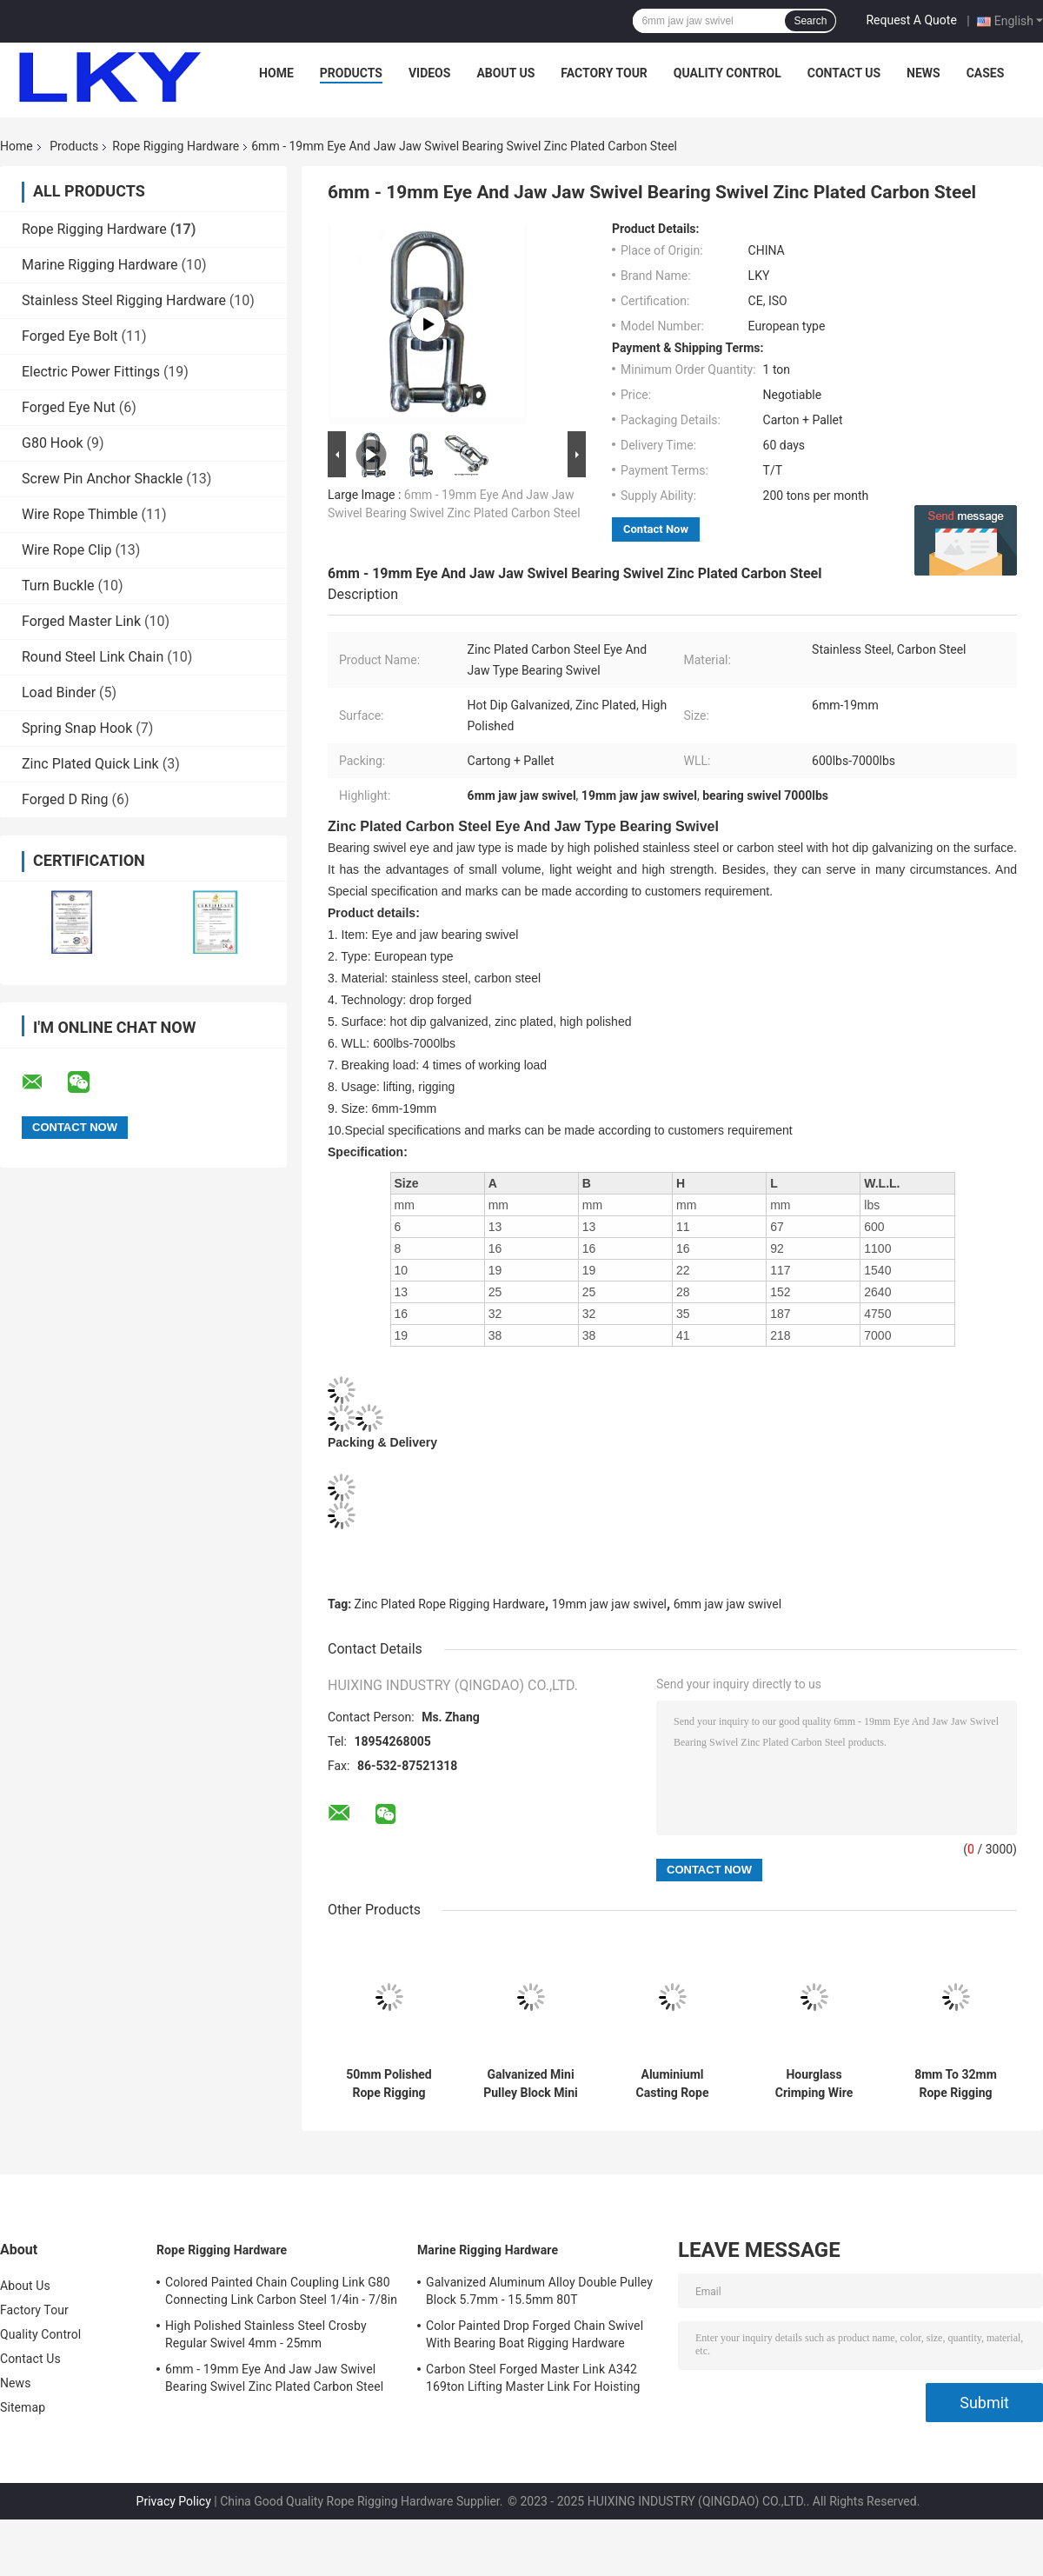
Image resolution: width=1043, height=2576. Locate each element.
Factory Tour (604, 73)
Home (276, 73)
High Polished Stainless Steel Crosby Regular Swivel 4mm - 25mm (266, 2334)
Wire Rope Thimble (80, 514)
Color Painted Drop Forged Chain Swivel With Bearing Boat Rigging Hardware (534, 2334)
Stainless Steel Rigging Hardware (124, 300)
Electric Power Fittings (91, 371)
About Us (505, 73)
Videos (430, 73)
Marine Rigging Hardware (100, 264)
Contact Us (843, 73)
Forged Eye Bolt (70, 336)
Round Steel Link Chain (92, 657)
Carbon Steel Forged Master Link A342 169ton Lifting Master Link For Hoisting (533, 2377)
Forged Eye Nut (69, 407)
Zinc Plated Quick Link (90, 763)
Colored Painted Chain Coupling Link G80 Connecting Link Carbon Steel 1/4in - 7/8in (281, 2290)
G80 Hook (52, 443)
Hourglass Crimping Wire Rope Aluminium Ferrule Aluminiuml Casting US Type (814, 2083)
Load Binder (59, 692)
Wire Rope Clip (66, 550)
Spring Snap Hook (77, 728)
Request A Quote (911, 20)
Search (810, 21)
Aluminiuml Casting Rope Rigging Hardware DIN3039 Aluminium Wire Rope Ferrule (672, 2083)
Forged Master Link (81, 621)
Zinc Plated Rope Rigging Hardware (450, 1604)
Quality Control (727, 73)
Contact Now (655, 529)
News (923, 73)
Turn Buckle (58, 585)
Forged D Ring (65, 799)
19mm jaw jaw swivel (609, 1604)
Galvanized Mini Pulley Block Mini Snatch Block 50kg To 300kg (531, 2083)
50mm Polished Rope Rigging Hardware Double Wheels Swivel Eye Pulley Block (388, 2083)
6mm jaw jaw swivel (727, 1604)
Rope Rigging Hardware (175, 146)
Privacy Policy (173, 2501)
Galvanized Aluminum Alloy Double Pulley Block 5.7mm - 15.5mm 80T (539, 2290)
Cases (986, 73)
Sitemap (22, 2407)
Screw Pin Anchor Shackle (102, 478)
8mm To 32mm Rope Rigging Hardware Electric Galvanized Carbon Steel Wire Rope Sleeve (955, 2083)
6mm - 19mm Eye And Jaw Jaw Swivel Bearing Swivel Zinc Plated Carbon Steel (274, 2377)
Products (351, 73)
